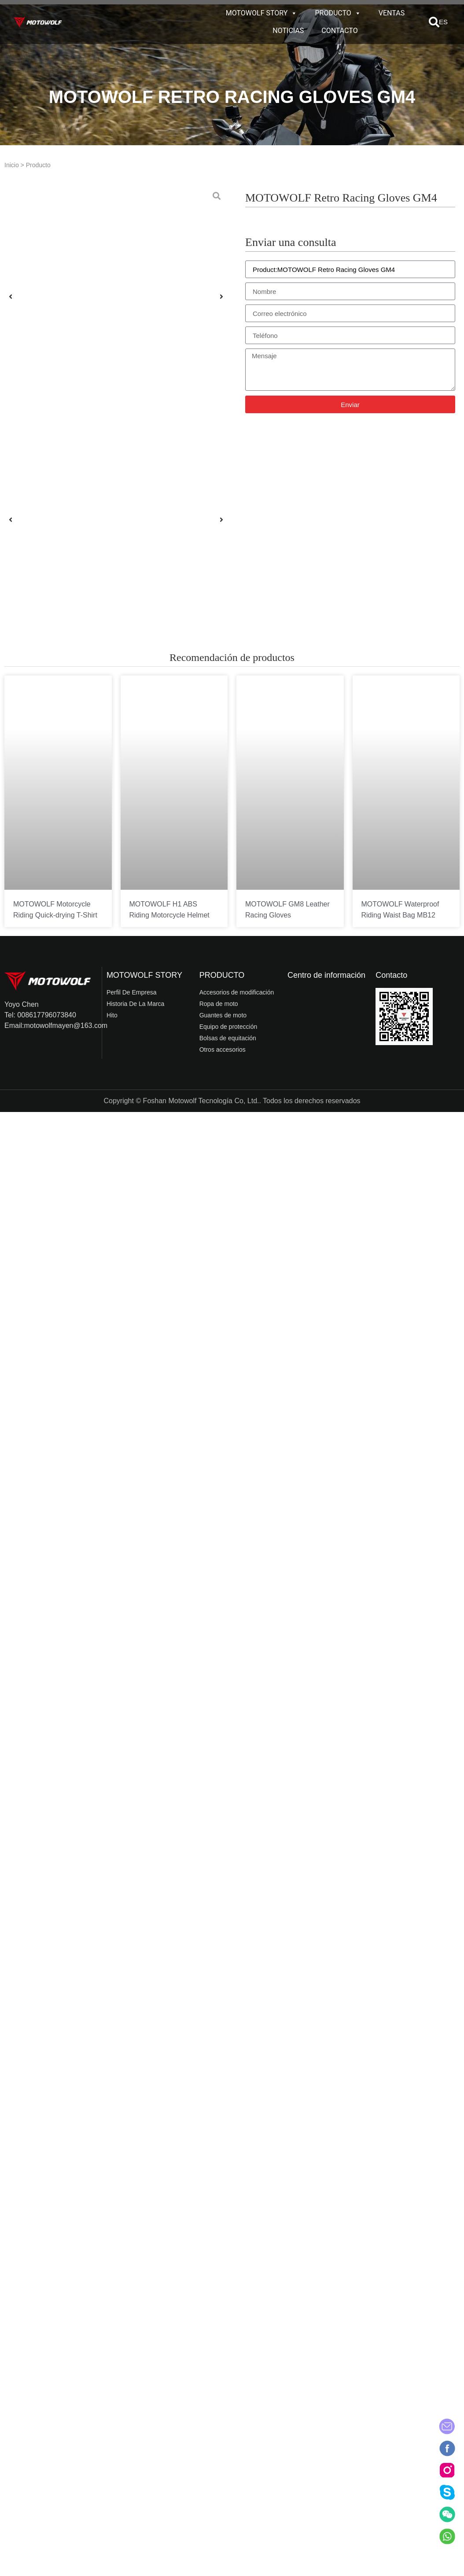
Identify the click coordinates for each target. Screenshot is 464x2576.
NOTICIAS (288, 30)
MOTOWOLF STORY (262, 13)
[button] (434, 22)
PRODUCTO (338, 13)
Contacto (391, 975)
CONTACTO (339, 30)
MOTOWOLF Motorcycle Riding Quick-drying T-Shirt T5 (55, 915)
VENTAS (392, 13)
